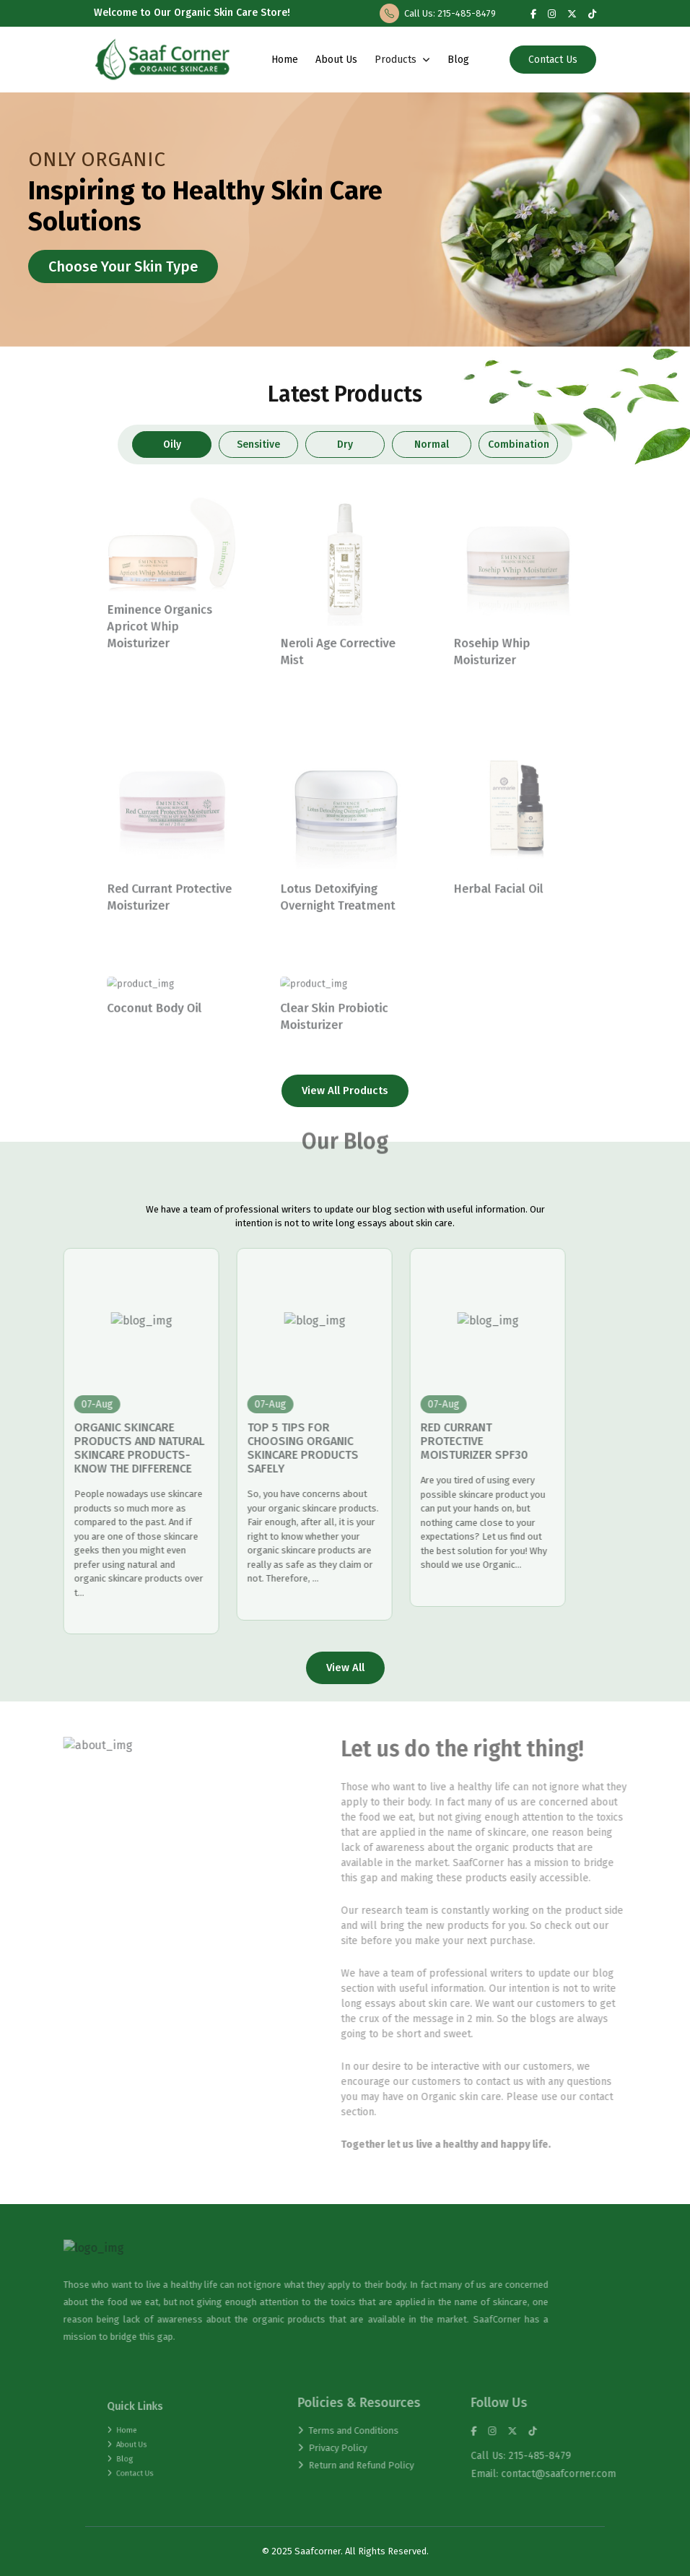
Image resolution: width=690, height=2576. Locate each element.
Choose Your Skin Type (123, 266)
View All (345, 1667)
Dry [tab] (345, 444)
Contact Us (552, 59)
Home (284, 59)
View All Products (345, 1090)
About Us (336, 59)
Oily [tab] (172, 444)
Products (402, 59)
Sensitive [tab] (258, 444)
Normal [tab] (431, 444)
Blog (458, 59)
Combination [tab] (518, 444)
